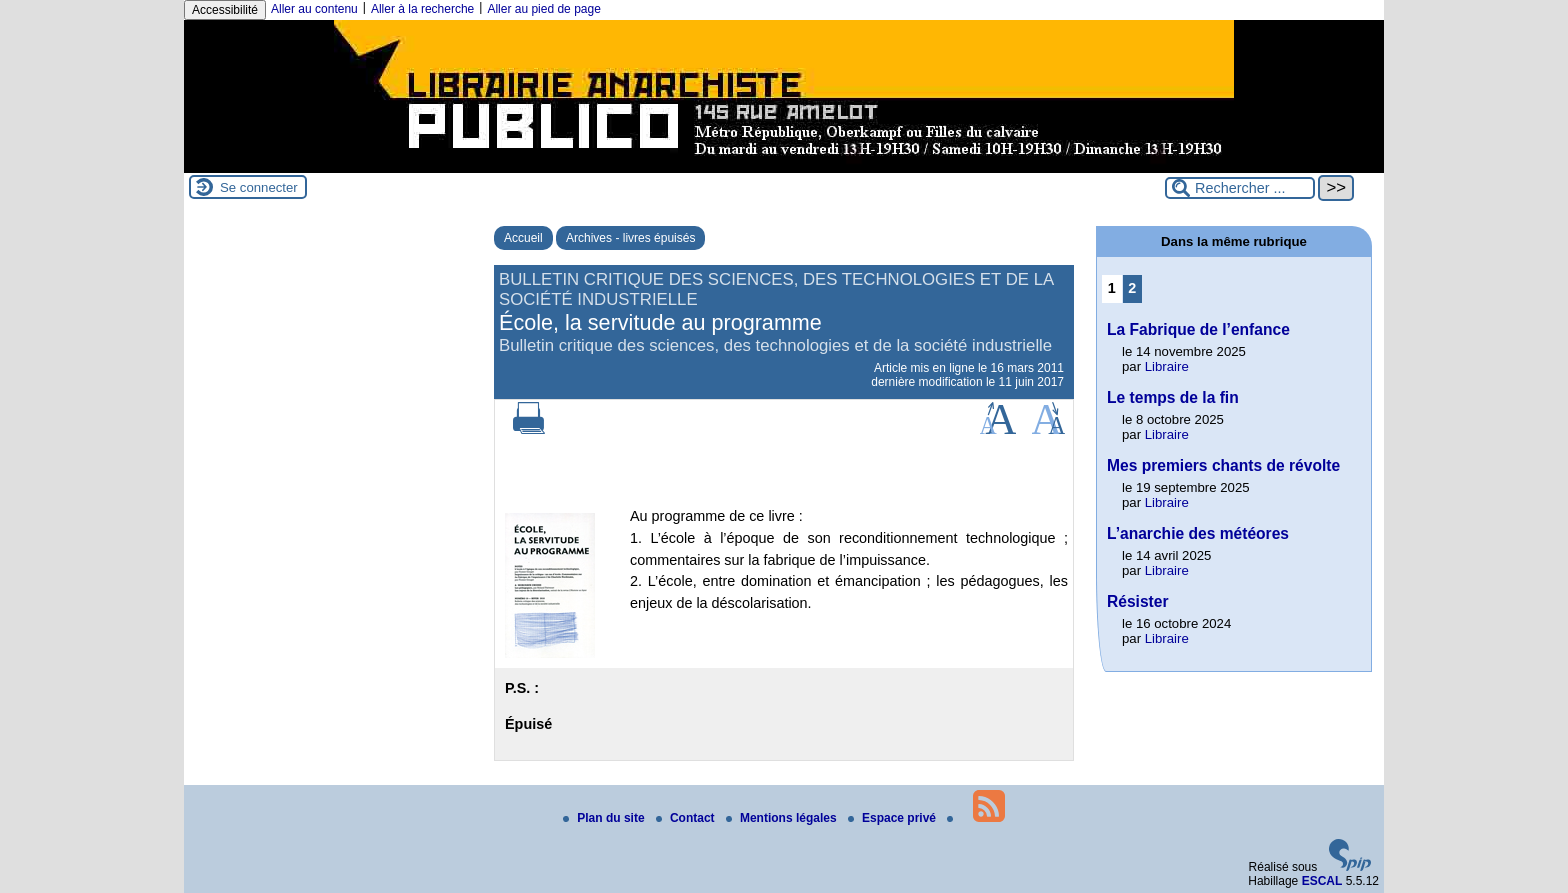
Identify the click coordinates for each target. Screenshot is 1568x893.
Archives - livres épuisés (630, 238)
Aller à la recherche (422, 9)
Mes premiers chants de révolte (1223, 465)
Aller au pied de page (543, 9)
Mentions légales (783, 818)
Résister (1138, 601)
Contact (687, 818)
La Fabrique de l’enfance (1198, 329)
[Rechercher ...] (1240, 188)
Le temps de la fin (1173, 397)
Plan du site (605, 818)
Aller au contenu (314, 9)
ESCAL (1322, 881)
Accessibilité (225, 10)
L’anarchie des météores (1198, 533)
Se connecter (259, 187)
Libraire (1167, 366)
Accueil (523, 238)
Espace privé (893, 818)
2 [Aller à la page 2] (1132, 288)
